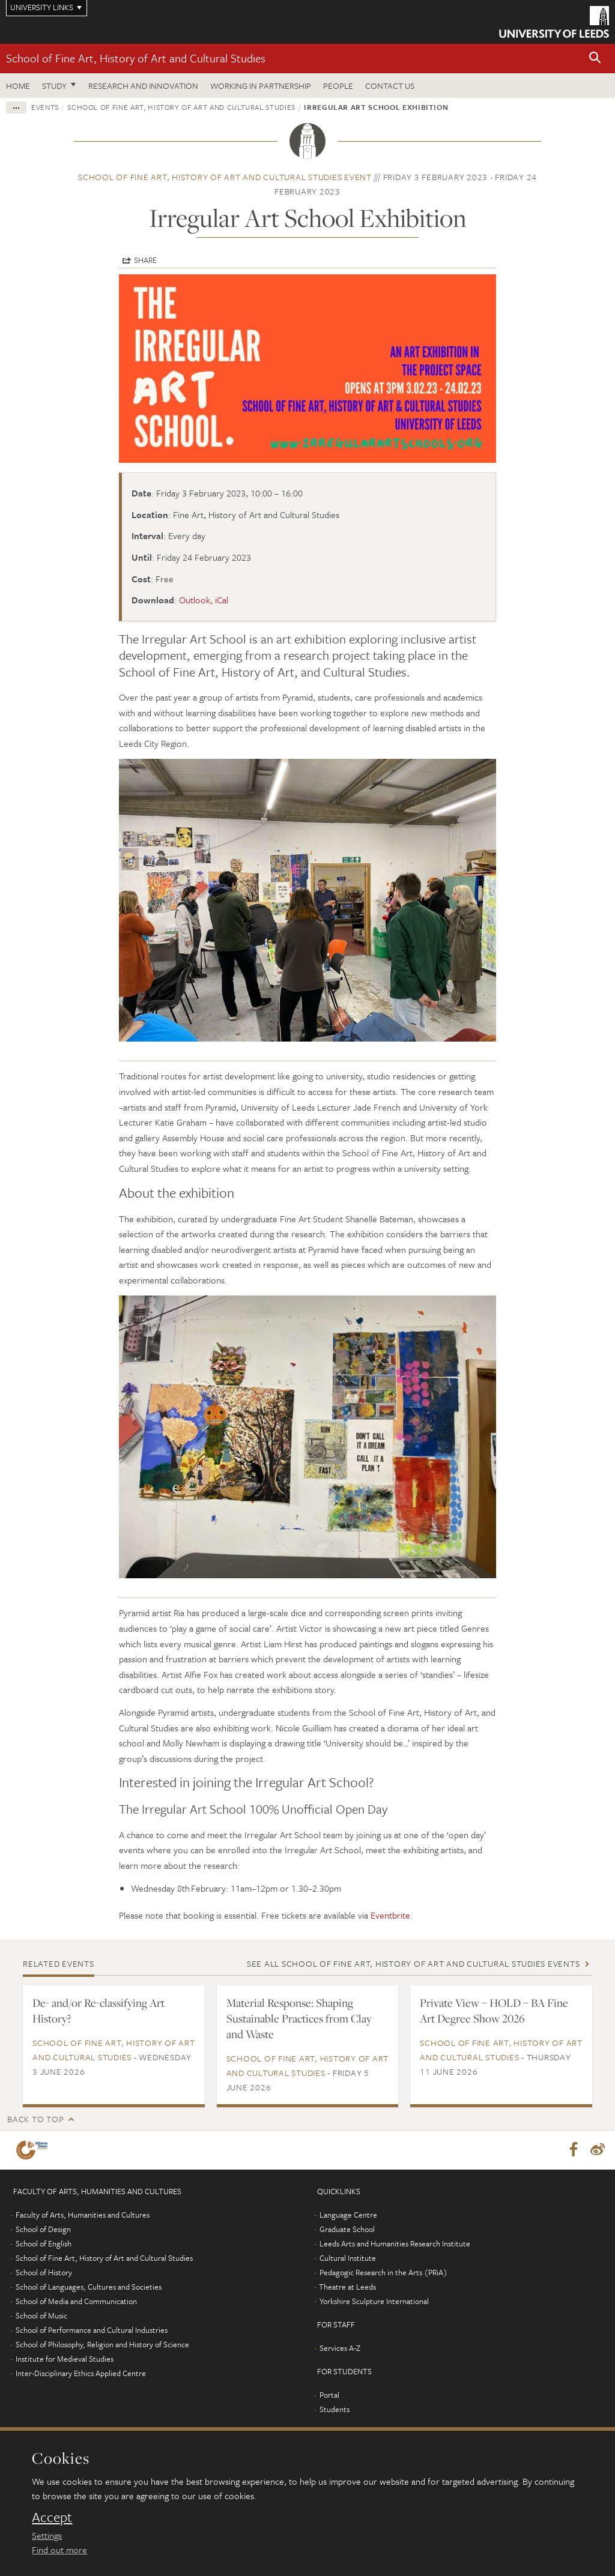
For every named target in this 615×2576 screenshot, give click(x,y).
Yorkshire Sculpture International (374, 2302)
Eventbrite (390, 1915)
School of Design (43, 2230)
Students (335, 2410)
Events (45, 106)
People (338, 85)
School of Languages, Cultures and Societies (89, 2287)
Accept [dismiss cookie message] (52, 2517)
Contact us (389, 85)
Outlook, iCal (203, 599)
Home (18, 85)
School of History (44, 2273)
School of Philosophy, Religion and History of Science (102, 2345)
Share (145, 260)
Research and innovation (143, 85)
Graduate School (347, 2230)
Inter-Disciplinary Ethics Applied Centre (81, 2374)
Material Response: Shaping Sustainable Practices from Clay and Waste (299, 2018)
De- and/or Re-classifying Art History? (98, 2010)
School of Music (41, 2316)
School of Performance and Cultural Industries (92, 2330)
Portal (329, 2395)
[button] (595, 58)
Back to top (35, 2119)
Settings (47, 2535)
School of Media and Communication (76, 2302)
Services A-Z (340, 2348)
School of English (43, 2244)
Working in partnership (260, 85)
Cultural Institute (348, 2258)
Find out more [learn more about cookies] (59, 2549)
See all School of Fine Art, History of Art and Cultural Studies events (413, 1963)
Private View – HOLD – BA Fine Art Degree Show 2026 (494, 2010)
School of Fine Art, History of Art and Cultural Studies (135, 58)
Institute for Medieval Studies (65, 2359)
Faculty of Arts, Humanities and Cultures (83, 2215)
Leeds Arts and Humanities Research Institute (395, 2244)
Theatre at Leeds (347, 2287)
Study (54, 85)
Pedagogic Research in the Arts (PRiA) (383, 2273)
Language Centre (348, 2215)
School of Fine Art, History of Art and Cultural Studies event (225, 176)
